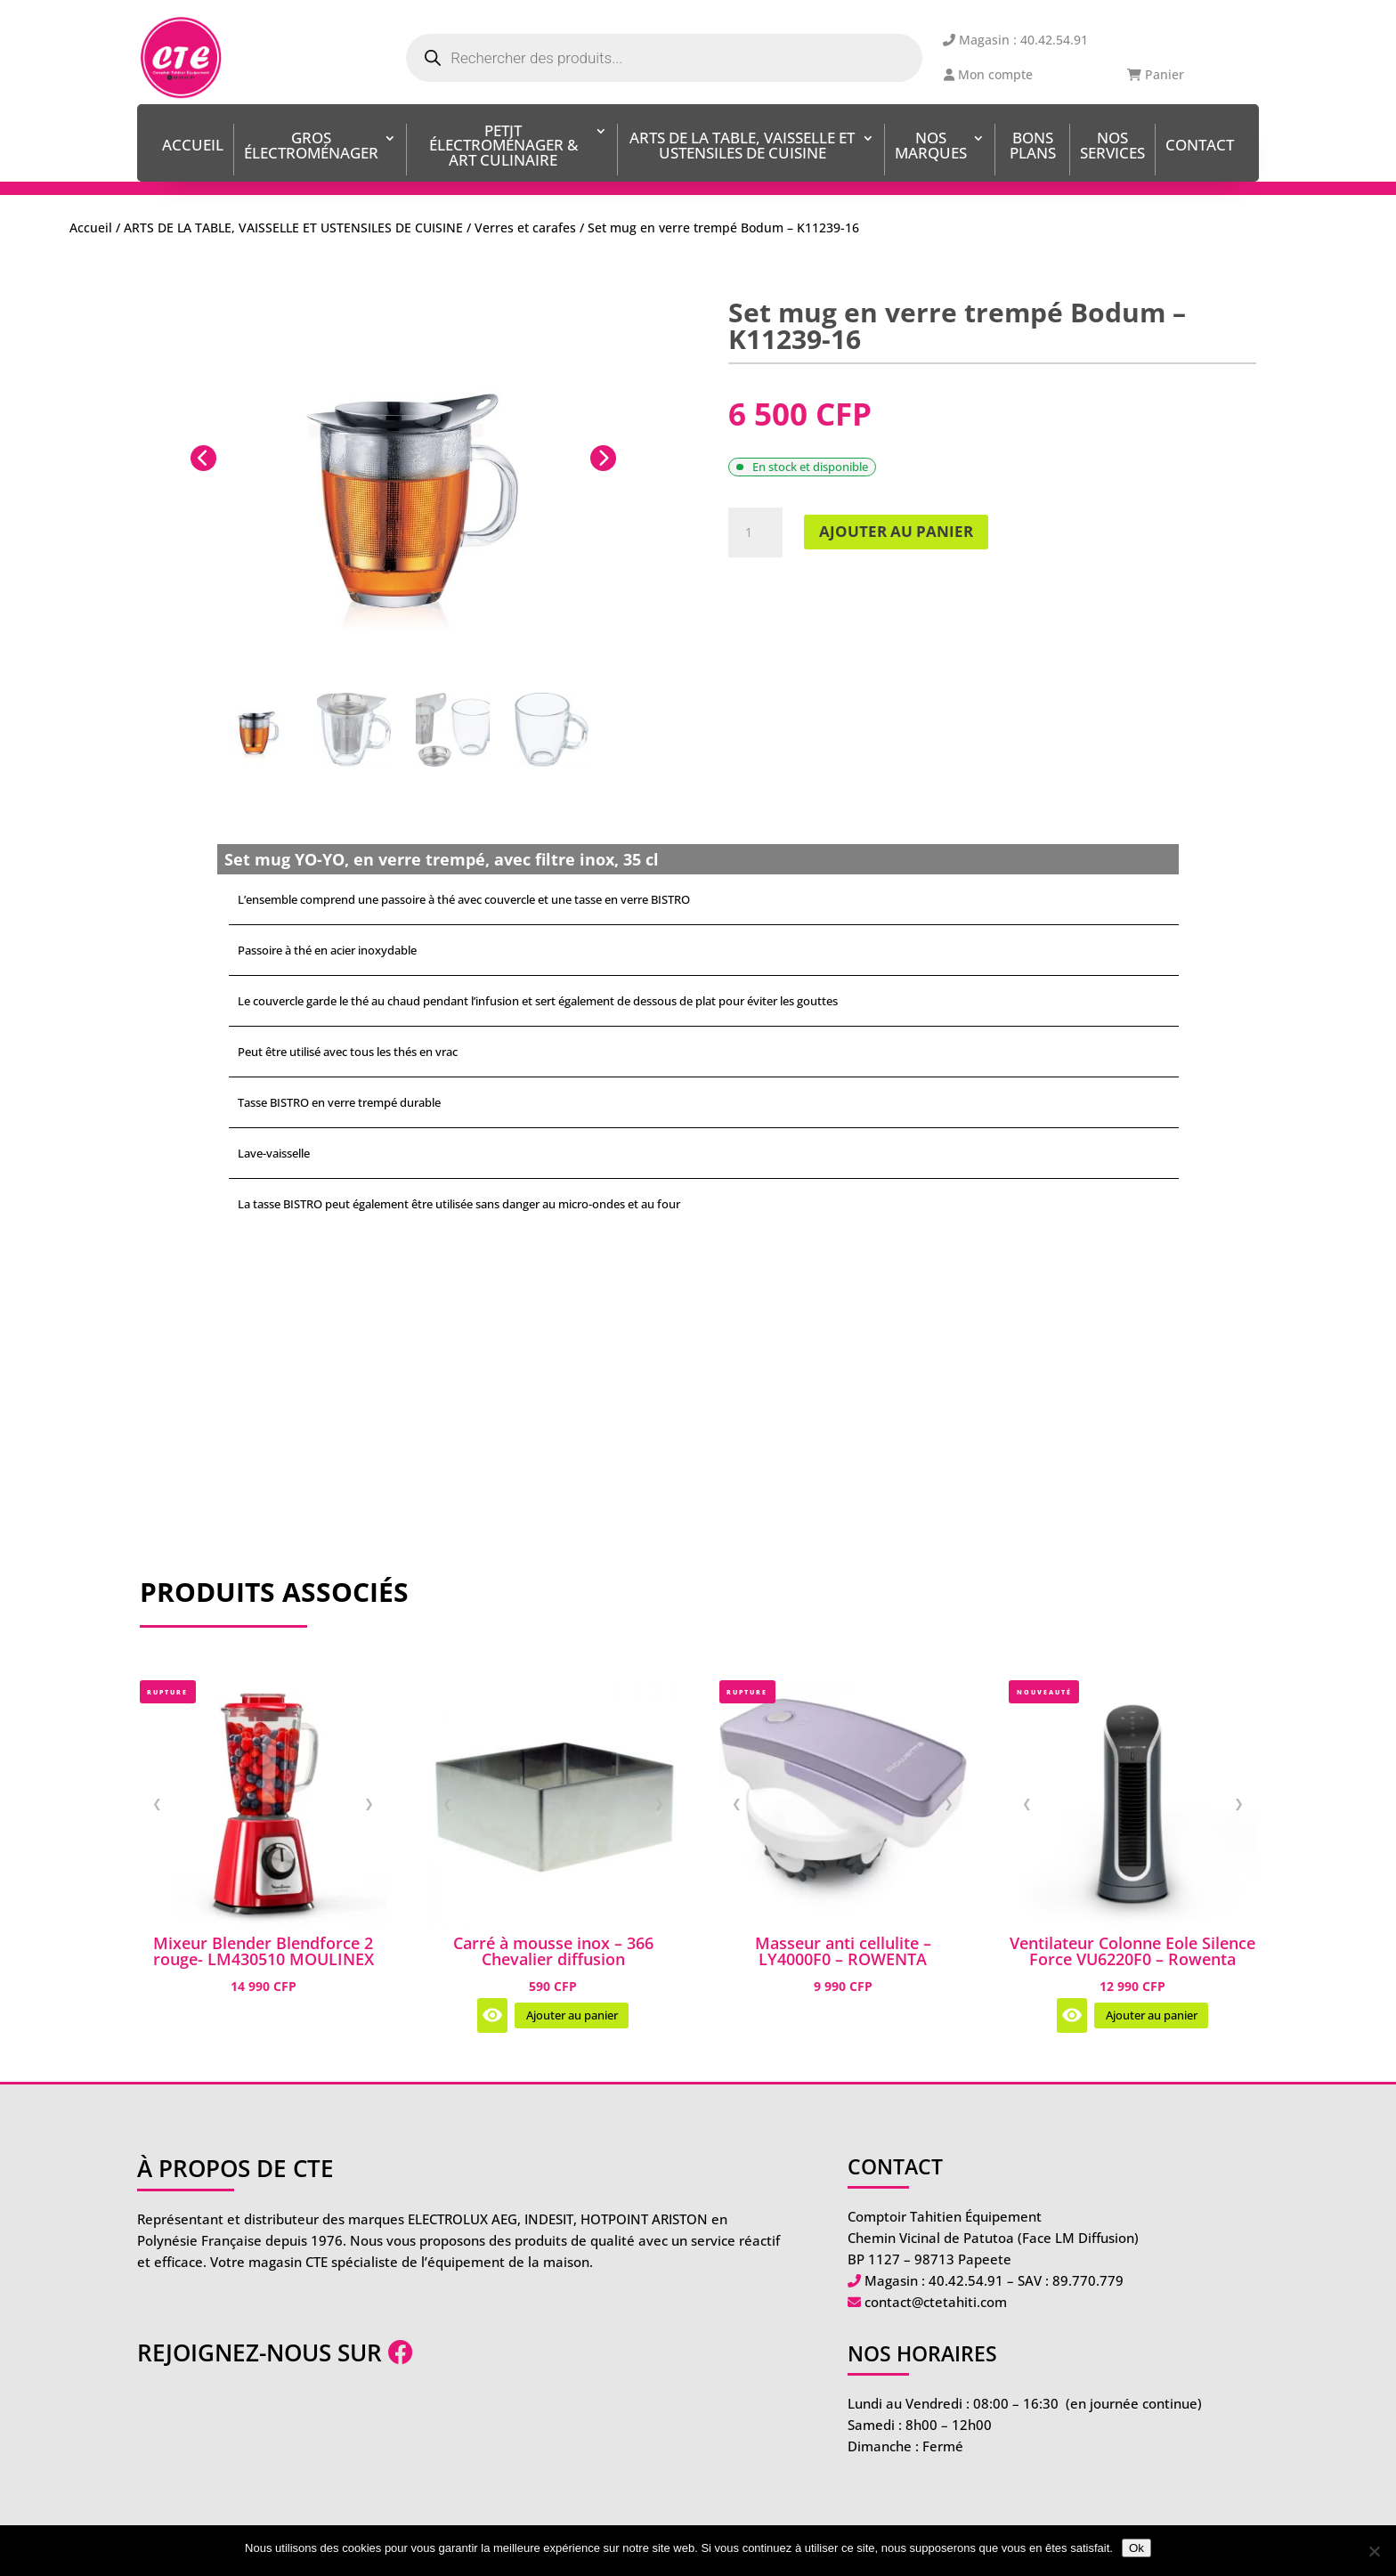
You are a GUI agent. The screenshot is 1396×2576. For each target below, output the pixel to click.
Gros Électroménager (311, 147)
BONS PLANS (1033, 147)
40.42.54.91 (966, 2280)
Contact (1199, 146)
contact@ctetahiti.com (935, 2302)
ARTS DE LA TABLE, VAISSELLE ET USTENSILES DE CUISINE (742, 147)
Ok (1136, 2548)
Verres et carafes (525, 227)
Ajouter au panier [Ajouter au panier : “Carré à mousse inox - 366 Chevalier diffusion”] (572, 2015)
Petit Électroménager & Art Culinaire (503, 147)
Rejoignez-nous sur (275, 2352)
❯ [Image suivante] (369, 1803)
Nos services (1112, 147)
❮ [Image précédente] (157, 1803)
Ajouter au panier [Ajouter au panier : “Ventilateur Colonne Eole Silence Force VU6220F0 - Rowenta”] (1151, 2015)
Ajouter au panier (896, 531)
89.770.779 (1088, 2280)
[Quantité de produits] (755, 532)
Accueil (192, 146)
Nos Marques (931, 147)
